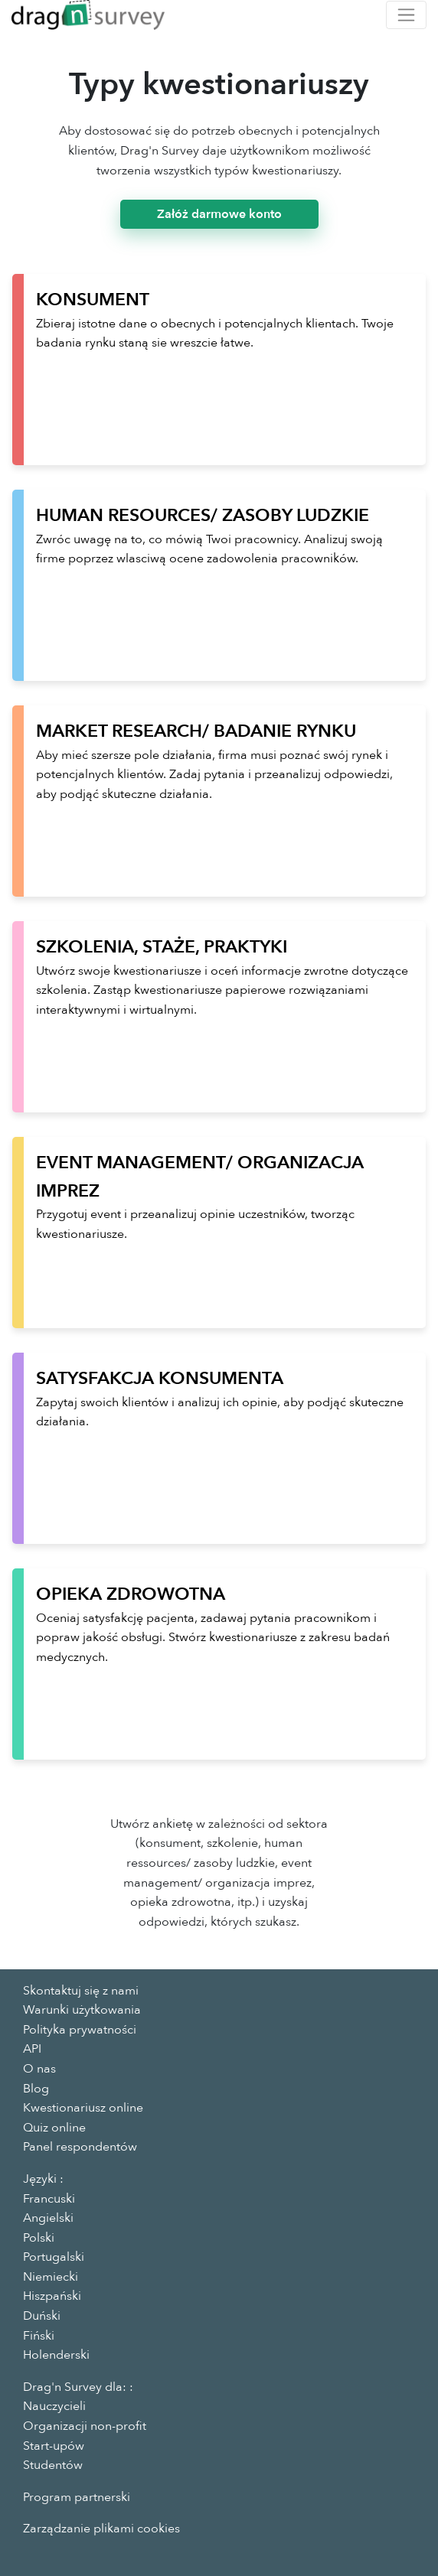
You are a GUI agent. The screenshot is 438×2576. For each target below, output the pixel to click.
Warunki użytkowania (82, 2009)
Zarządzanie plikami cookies (101, 2528)
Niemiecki (50, 2276)
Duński (41, 2315)
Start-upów (53, 2446)
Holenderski (56, 2354)
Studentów (53, 2465)
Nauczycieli (54, 2406)
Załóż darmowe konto (219, 214)
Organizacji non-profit (84, 2426)
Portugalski (53, 2257)
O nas (39, 2068)
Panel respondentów (80, 2146)
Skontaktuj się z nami (81, 1990)
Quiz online (54, 2127)
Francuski (49, 2198)
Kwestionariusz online (83, 2107)
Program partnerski (76, 2497)
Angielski (48, 2218)
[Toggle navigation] (406, 15)
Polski (38, 2237)
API (32, 2048)
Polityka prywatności (79, 2029)
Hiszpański (52, 2296)
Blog (36, 2088)
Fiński (38, 2335)
